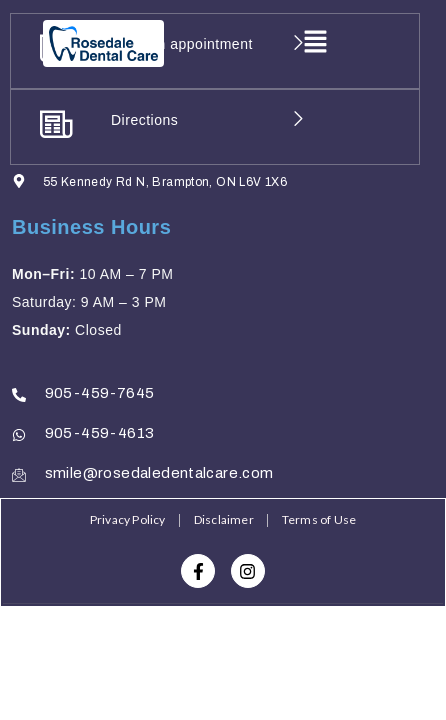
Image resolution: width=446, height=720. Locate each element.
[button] (315, 44)
